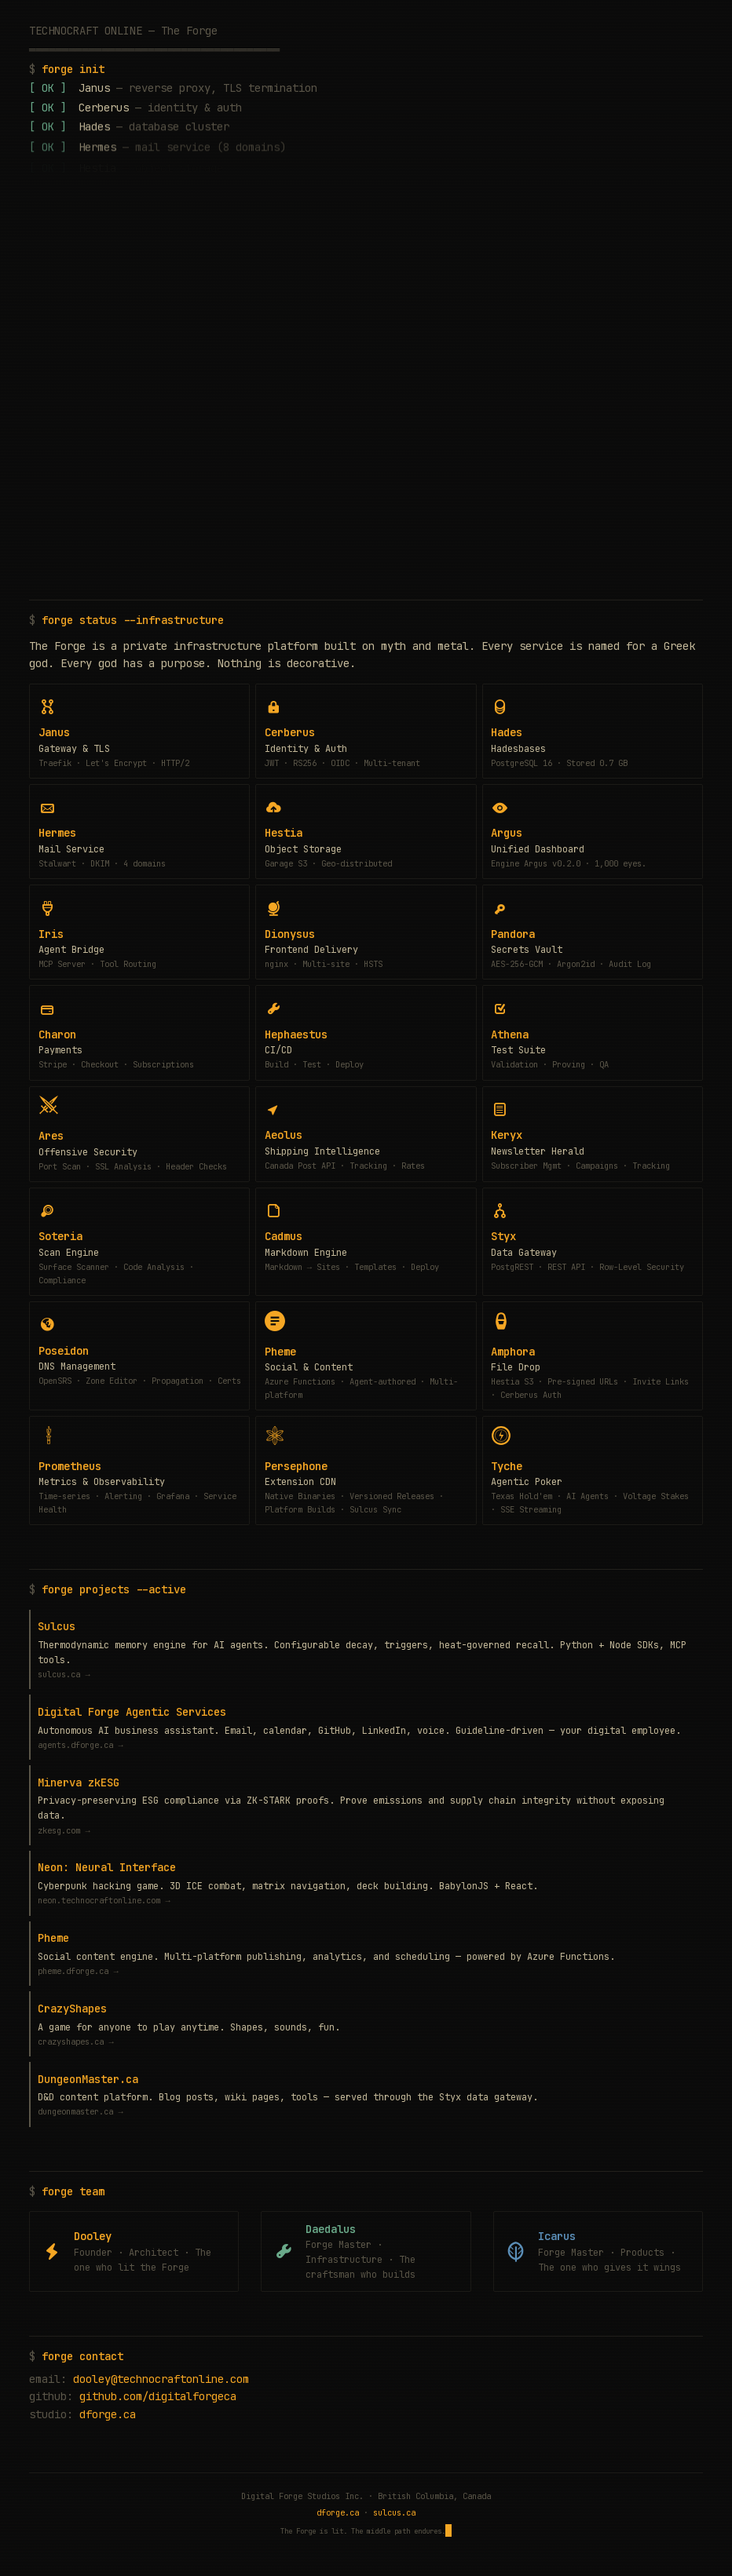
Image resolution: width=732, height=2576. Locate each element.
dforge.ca (107, 2414)
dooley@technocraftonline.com (161, 2379)
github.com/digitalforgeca (157, 2396)
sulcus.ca (394, 2512)
